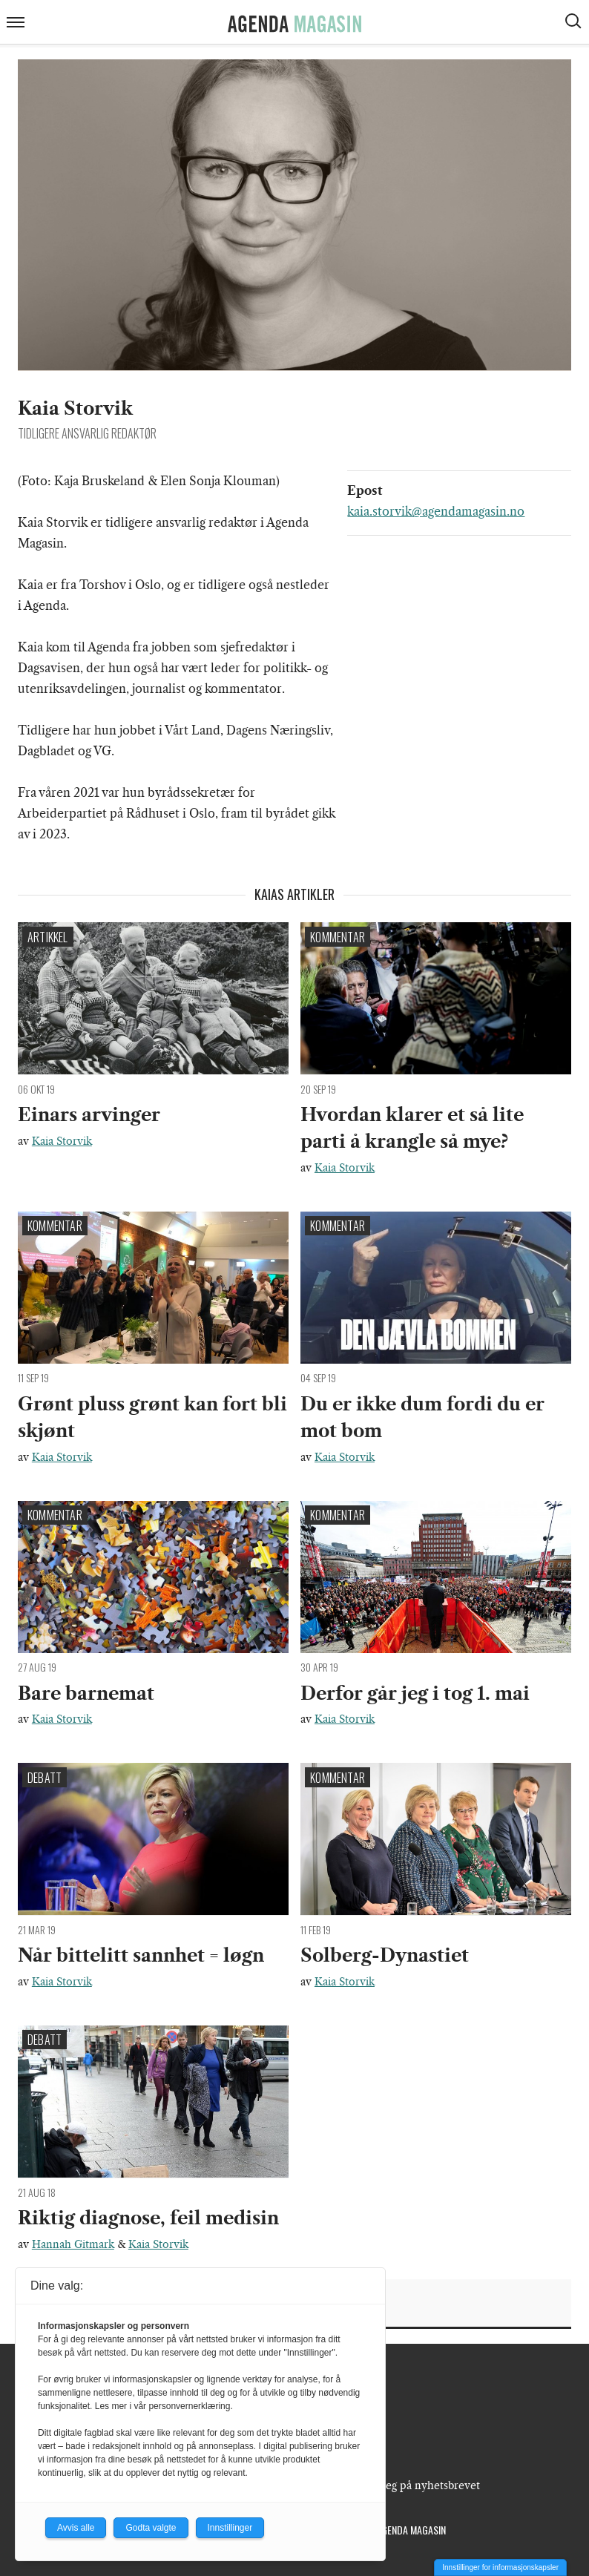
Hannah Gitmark (73, 2244)
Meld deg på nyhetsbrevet (415, 2485)
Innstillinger (230, 2528)
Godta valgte (150, 2528)
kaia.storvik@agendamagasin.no (435, 511)
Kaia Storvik (62, 1141)
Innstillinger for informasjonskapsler (500, 2567)
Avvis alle (75, 2528)
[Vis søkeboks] (575, 23)
